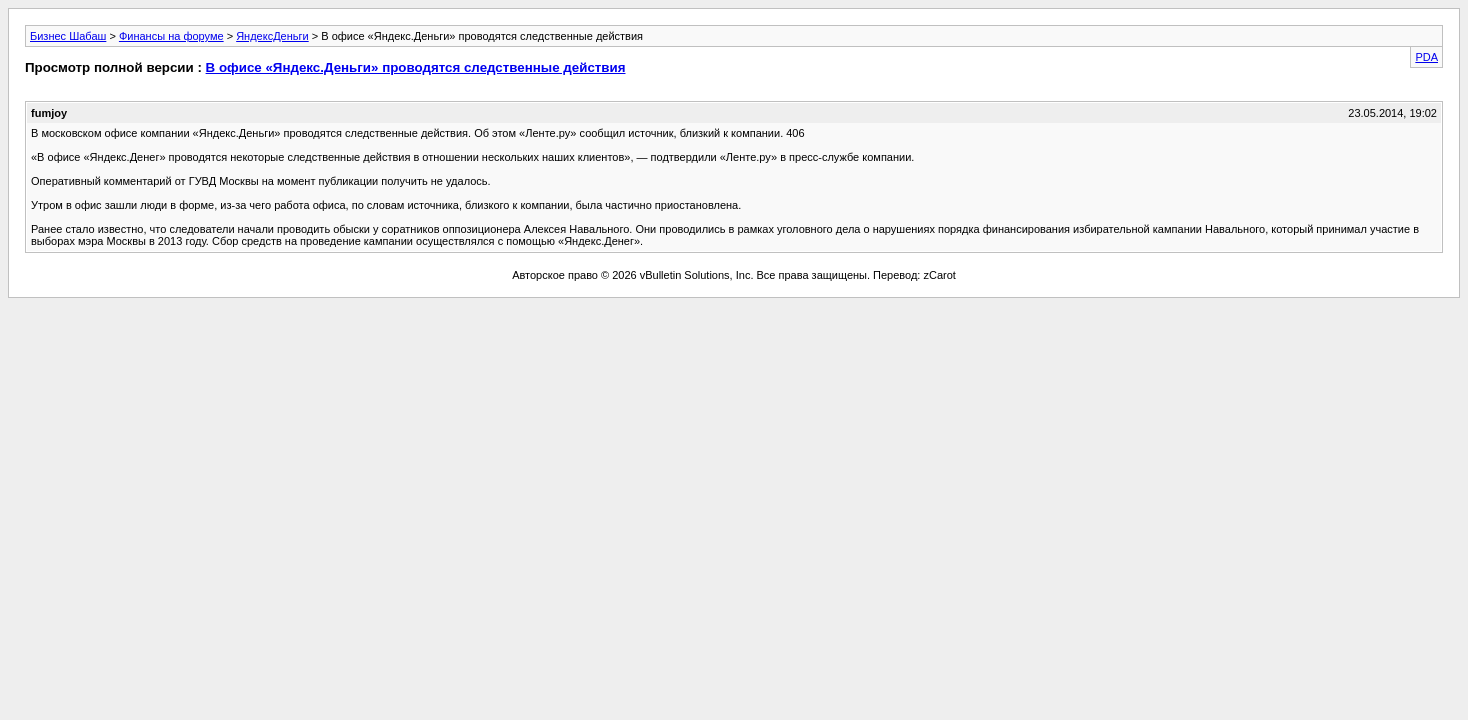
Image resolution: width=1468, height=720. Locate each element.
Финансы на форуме (171, 36)
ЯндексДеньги (272, 36)
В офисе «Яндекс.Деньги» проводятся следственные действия (416, 67)
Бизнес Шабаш (68, 36)
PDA (1426, 57)
